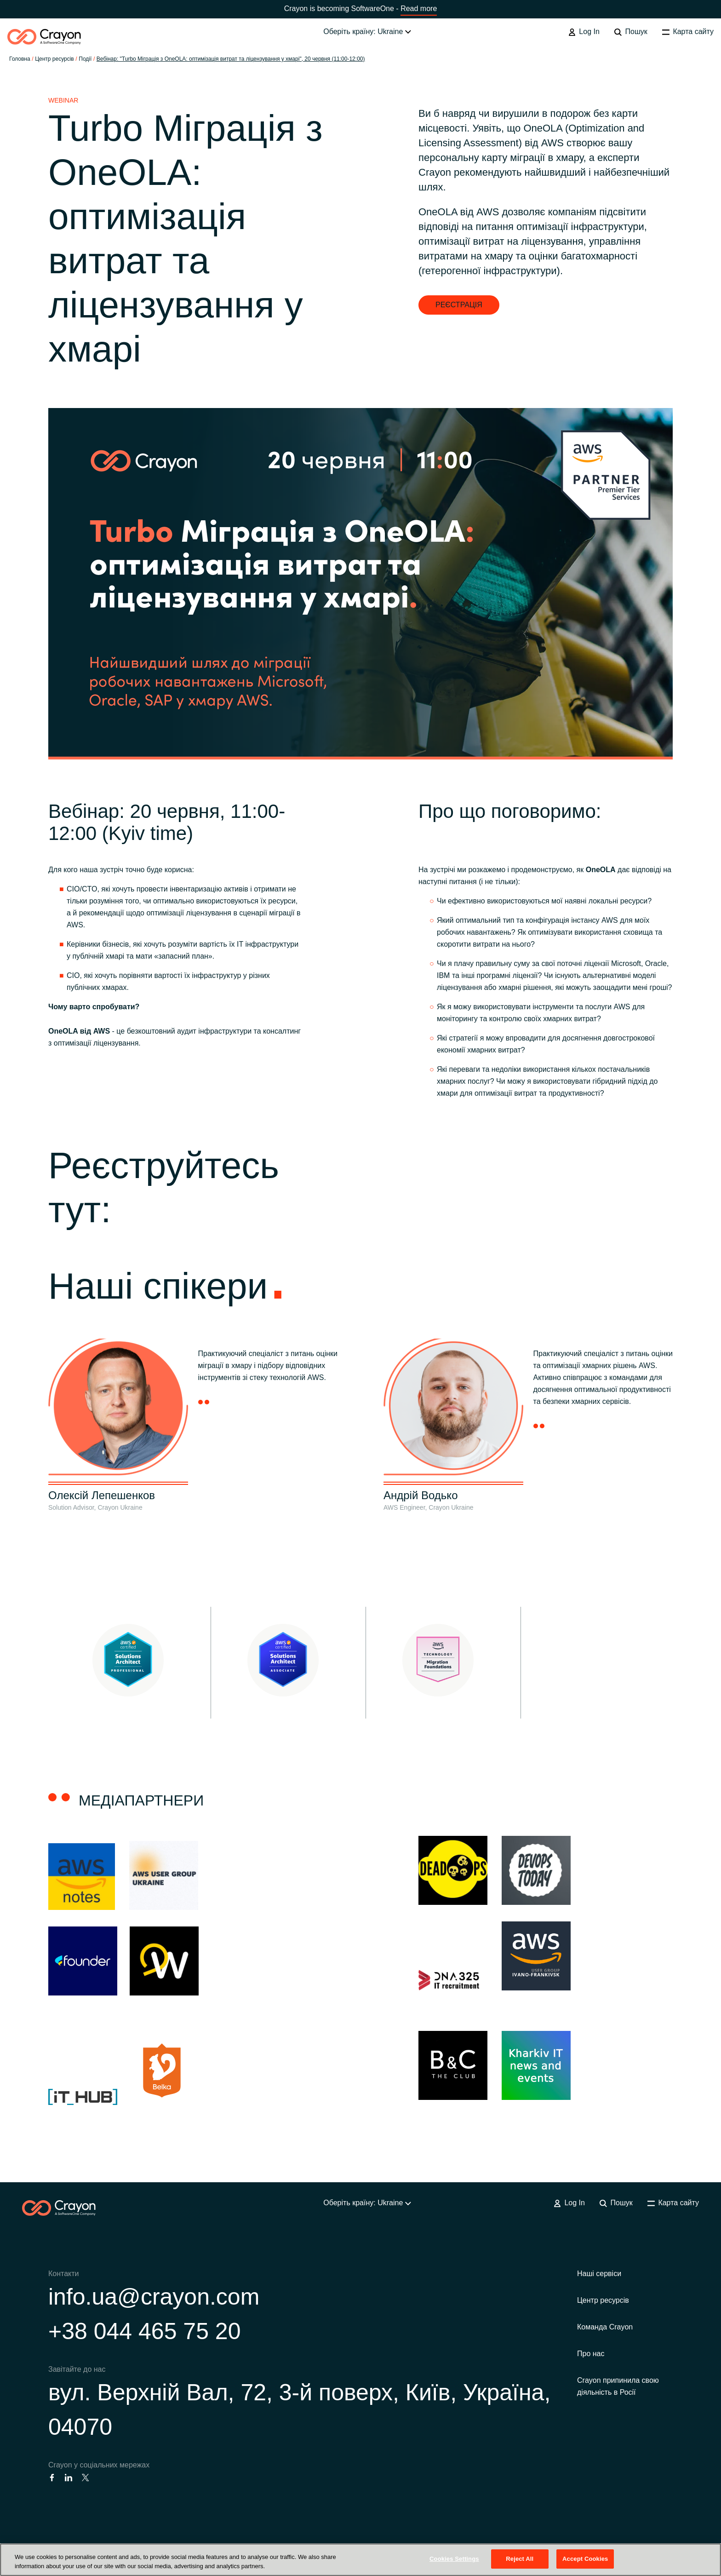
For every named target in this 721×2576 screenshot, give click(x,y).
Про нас (590, 2354)
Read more (419, 8)
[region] (360, 2559)
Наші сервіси (599, 2273)
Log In (584, 32)
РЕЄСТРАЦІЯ (458, 305)
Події (85, 59)
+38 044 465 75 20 (144, 2331)
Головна (19, 59)
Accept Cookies (585, 2558)
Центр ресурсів (603, 2300)
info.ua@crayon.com (153, 2297)
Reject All (519, 2558)
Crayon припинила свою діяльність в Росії (618, 2386)
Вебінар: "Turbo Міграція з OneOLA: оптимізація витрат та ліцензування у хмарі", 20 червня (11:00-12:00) (231, 59)
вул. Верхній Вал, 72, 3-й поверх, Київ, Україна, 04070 (299, 2410)
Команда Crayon (605, 2327)
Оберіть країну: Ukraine (367, 31)
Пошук (630, 32)
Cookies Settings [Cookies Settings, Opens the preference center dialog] (454, 2558)
